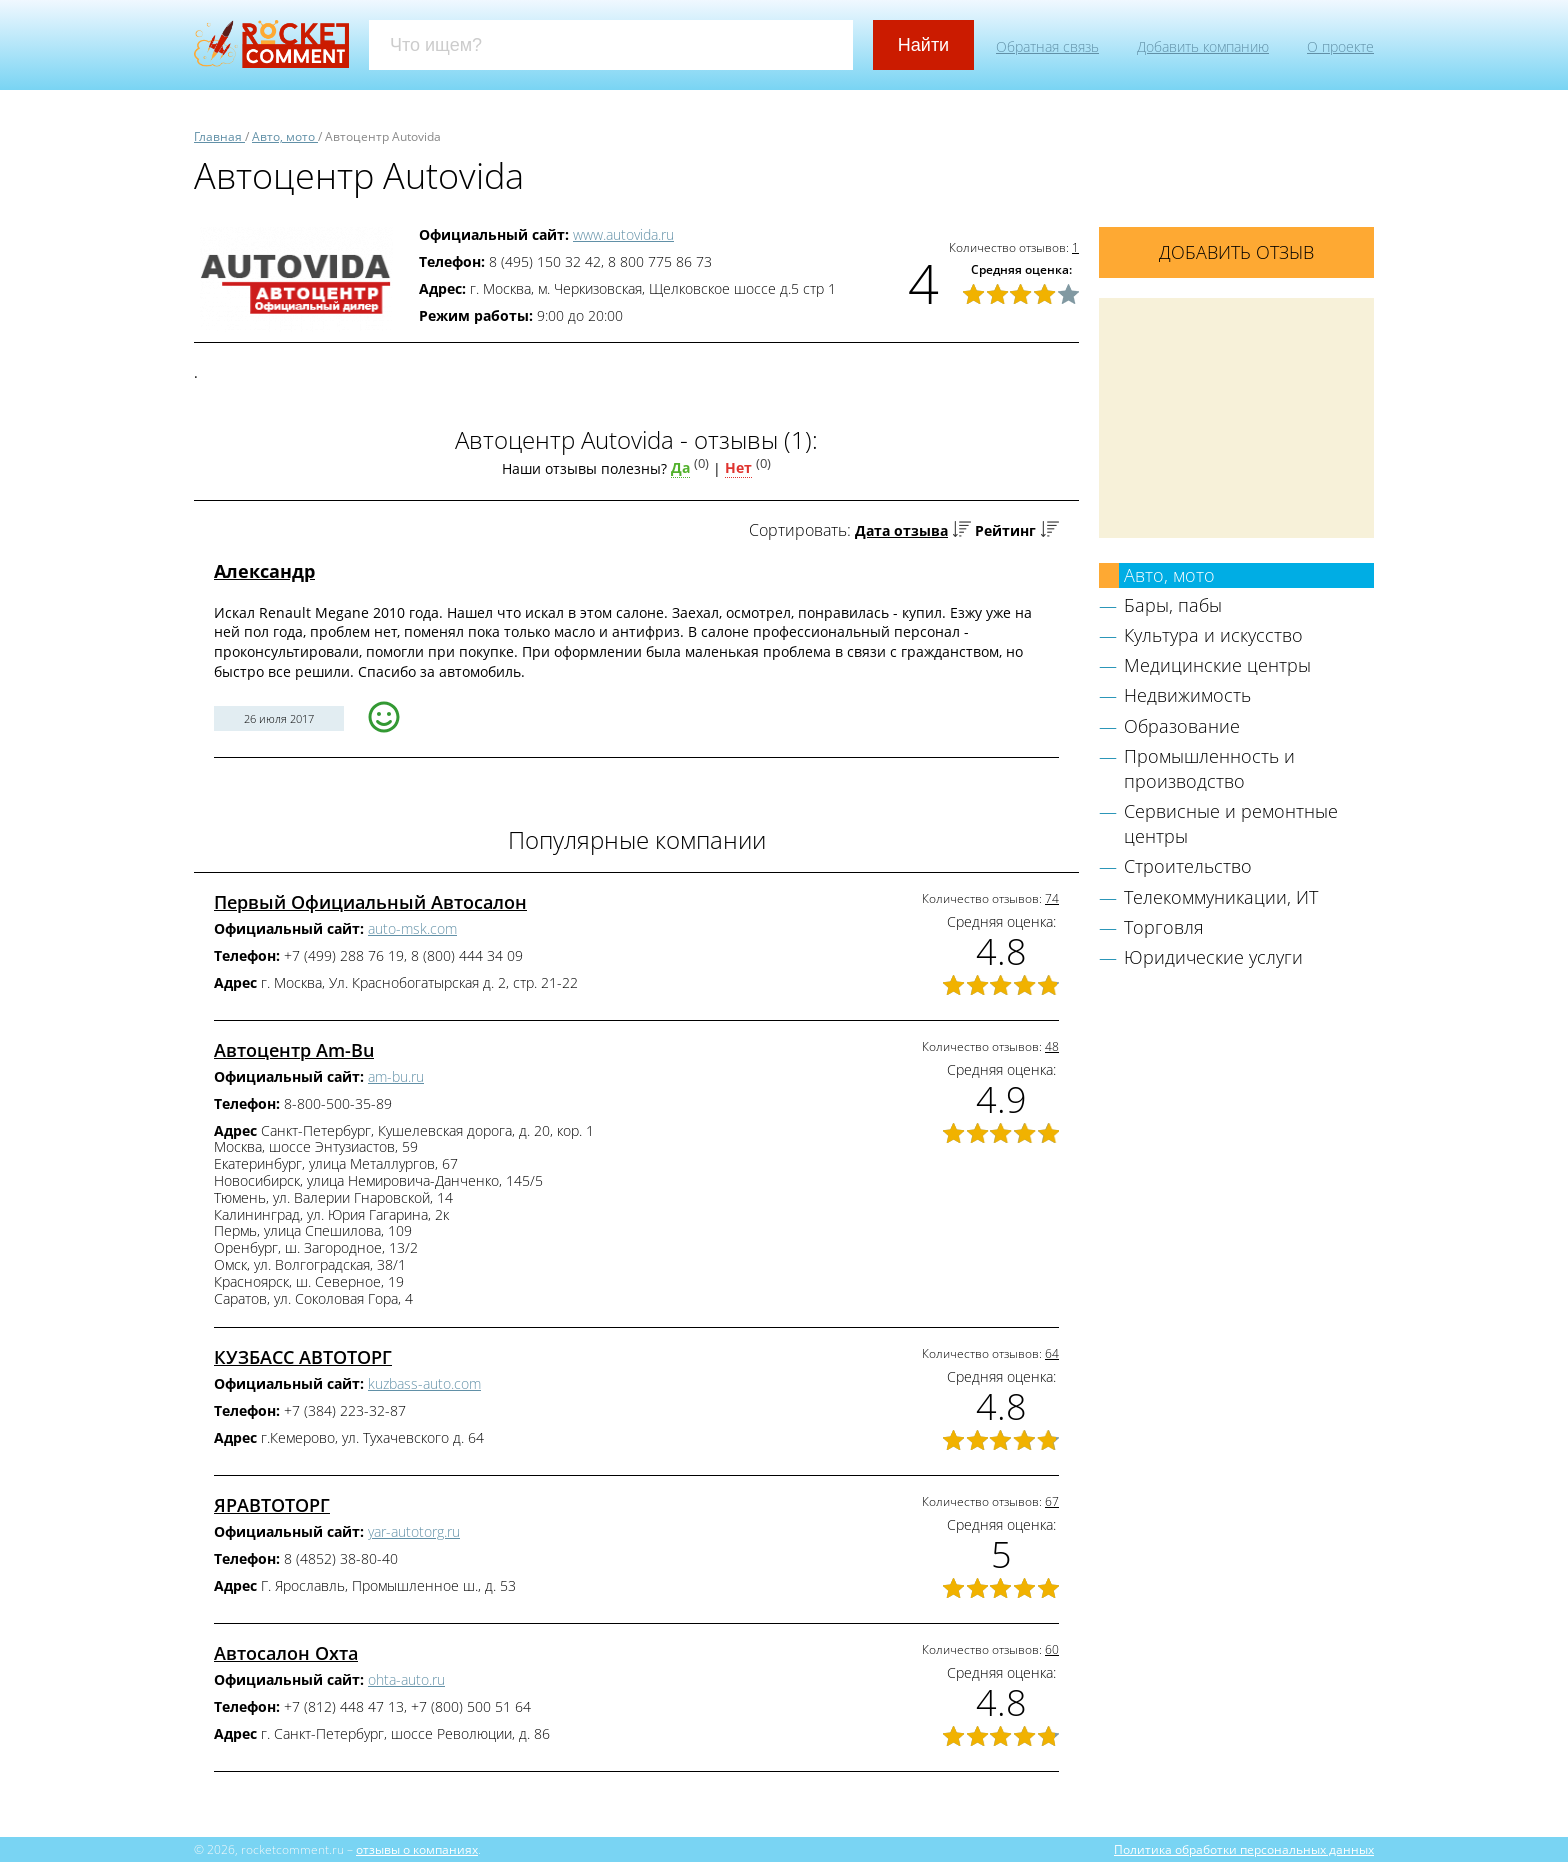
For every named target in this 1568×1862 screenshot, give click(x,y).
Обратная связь (1047, 46)
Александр (264, 571)
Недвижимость (1187, 695)
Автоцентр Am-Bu (294, 1050)
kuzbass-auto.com (424, 1383)
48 (1052, 1046)
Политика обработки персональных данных (1244, 1849)
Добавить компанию (1203, 46)
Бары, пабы (1173, 605)
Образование (1182, 726)
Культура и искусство (1213, 635)
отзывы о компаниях (417, 1849)
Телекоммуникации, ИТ (1221, 897)
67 (1052, 1501)
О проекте (1340, 46)
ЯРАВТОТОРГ (272, 1505)
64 (1052, 1353)
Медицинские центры (1217, 665)
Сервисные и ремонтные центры (1231, 823)
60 (1052, 1649)
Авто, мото (1169, 575)
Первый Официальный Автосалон (370, 902)
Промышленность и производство (1209, 768)
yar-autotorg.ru (414, 1531)
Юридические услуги (1213, 957)
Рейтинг (1005, 530)
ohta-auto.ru (406, 1679)
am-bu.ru (396, 1076)
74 (1052, 898)
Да (680, 467)
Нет (738, 467)
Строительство (1188, 866)
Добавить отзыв (1236, 252)
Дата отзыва (901, 530)
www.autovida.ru (623, 234)
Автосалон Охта (286, 1653)
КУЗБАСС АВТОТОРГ (303, 1357)
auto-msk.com (412, 928)
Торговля (1164, 927)
